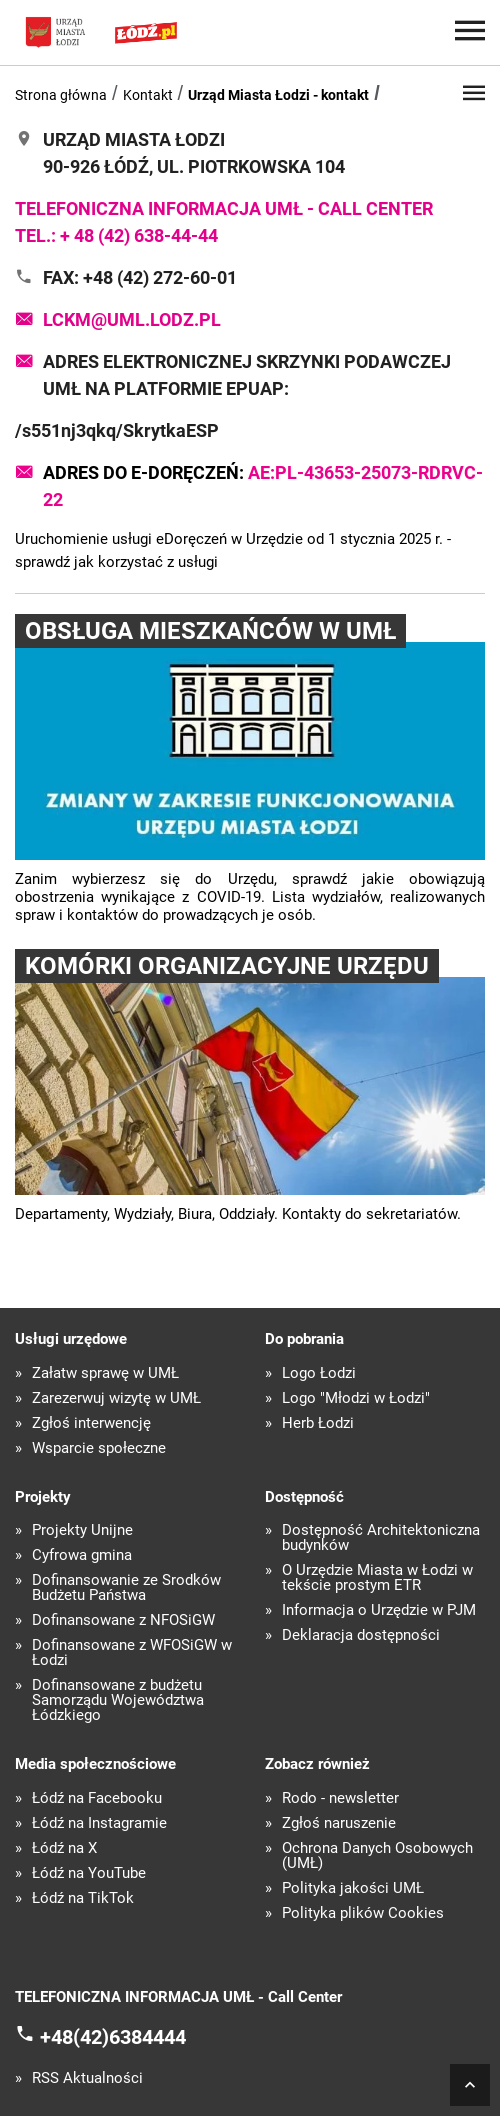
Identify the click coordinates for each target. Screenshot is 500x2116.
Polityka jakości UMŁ (353, 1888)
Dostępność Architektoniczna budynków (381, 1538)
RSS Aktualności (87, 2078)
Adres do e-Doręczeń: (263, 486)
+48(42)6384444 (113, 2037)
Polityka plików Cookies (363, 1913)
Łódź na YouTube (89, 1873)
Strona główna (61, 95)
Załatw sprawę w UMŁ (105, 1373)
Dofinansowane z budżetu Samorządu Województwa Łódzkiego (118, 1700)
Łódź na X (64, 1848)
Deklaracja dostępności (361, 1635)
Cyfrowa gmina (82, 1555)
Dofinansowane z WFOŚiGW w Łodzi (132, 1653)
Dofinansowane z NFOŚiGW (123, 1620)
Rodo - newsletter (340, 1798)
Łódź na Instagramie (99, 1823)
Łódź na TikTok (83, 1898)
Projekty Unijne (82, 1530)
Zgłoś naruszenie (339, 1823)
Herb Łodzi (318, 1423)
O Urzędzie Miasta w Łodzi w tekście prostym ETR (377, 1578)
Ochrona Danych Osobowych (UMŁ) (377, 1856)
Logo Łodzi (319, 1373)
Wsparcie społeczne (99, 1448)
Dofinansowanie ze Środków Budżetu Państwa (126, 1588)
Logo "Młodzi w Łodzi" (356, 1398)
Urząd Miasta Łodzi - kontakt (278, 95)
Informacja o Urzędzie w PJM (379, 1610)
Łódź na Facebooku (97, 1798)
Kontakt (148, 95)
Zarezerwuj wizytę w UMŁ (116, 1398)
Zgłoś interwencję (91, 1423)
